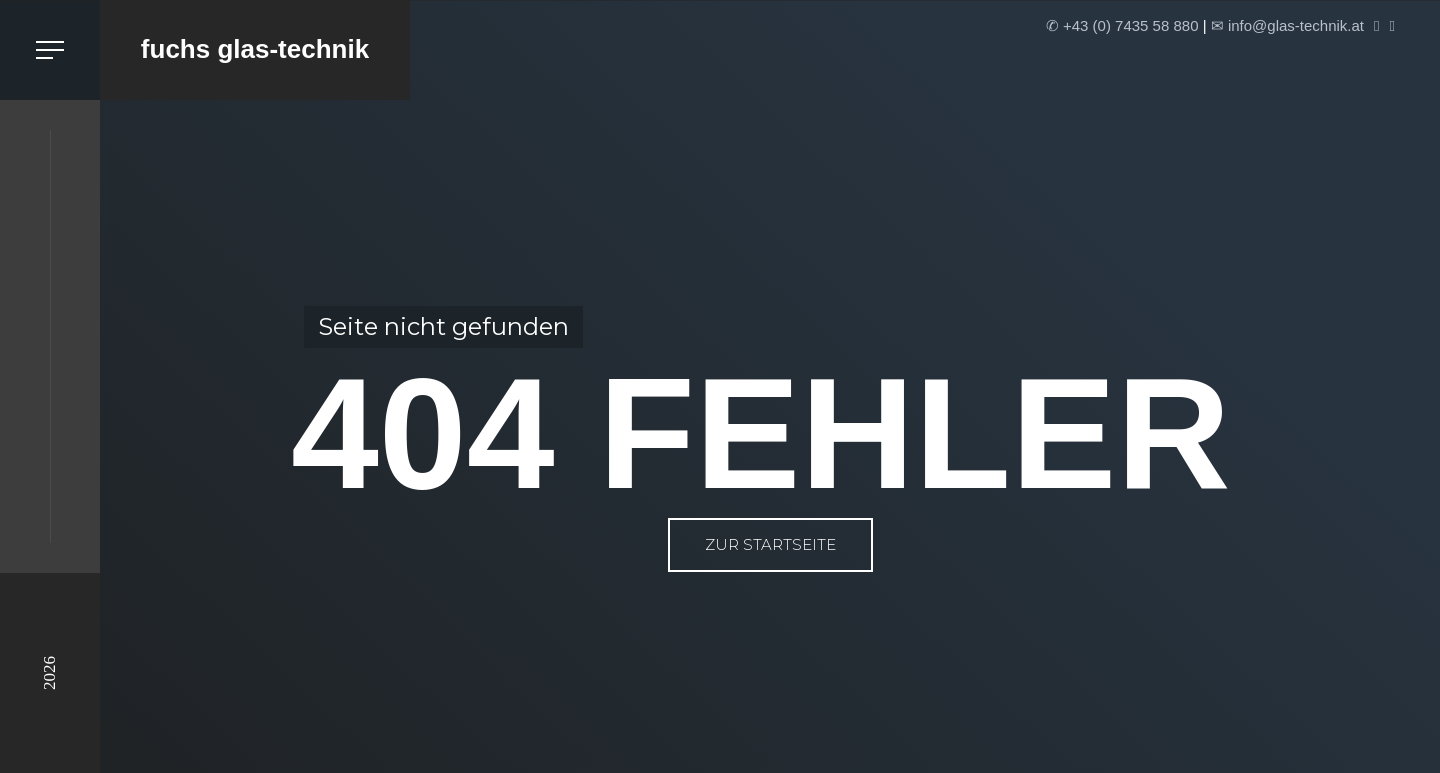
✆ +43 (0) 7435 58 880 (1122, 25)
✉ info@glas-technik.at (1287, 25)
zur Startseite (770, 544)
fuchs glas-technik (255, 49)
